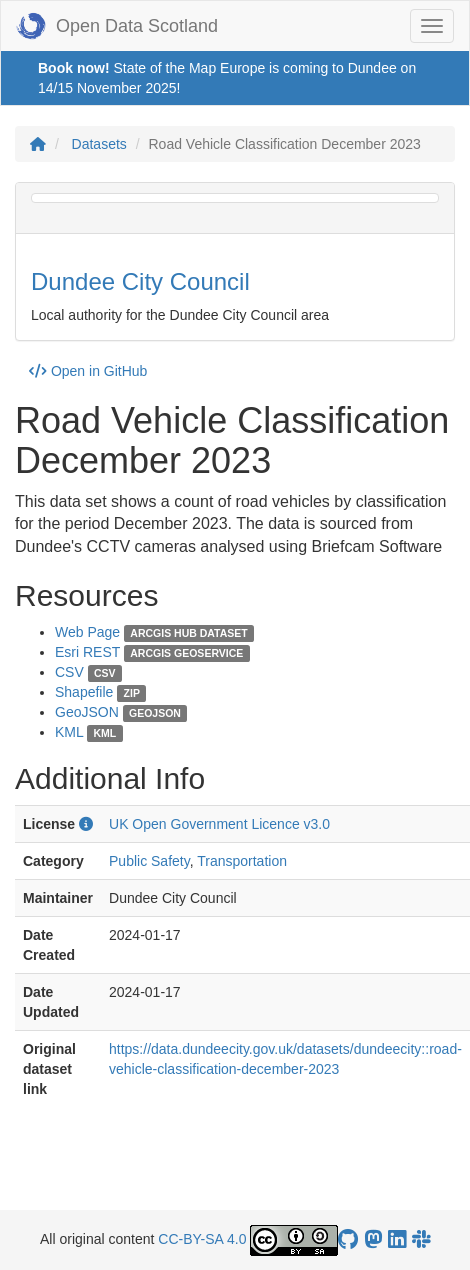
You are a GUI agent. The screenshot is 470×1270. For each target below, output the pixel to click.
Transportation (242, 861)
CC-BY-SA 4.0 (202, 1239)
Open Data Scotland (117, 26)
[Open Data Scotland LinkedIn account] (397, 1239)
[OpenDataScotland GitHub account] (348, 1239)
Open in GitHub (88, 371)
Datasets (99, 144)
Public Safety (149, 861)
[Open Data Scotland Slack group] (421, 1239)
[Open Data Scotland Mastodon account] (373, 1239)
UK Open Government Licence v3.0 (219, 824)
